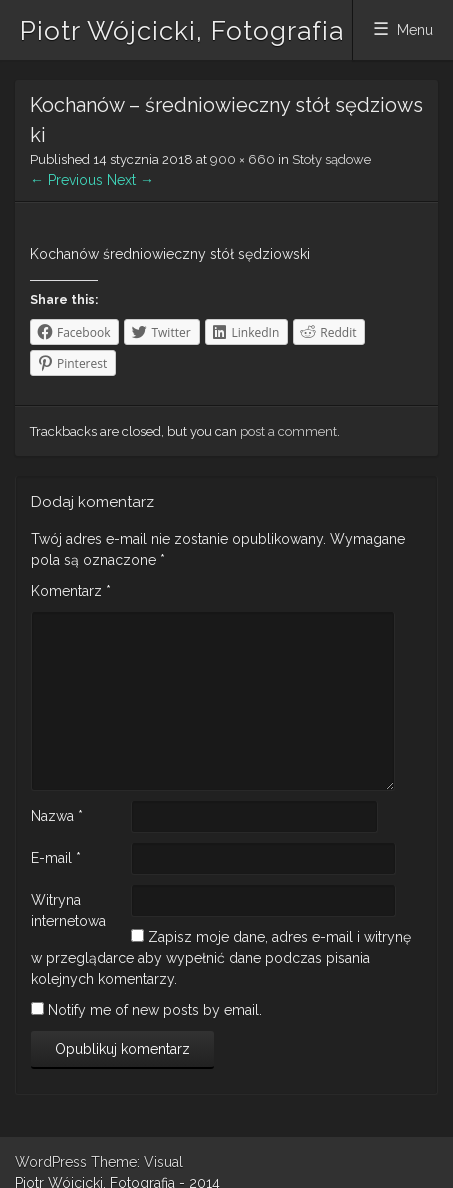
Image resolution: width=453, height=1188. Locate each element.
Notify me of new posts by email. (155, 1010)
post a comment (288, 431)
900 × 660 (242, 159)
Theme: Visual (137, 1162)
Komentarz (71, 591)
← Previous (66, 180)
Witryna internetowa (68, 910)
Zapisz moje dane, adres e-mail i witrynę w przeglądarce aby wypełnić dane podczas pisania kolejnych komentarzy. (221, 958)
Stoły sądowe (331, 159)
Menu (415, 30)
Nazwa (57, 816)
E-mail (56, 858)
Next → (130, 180)
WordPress (51, 1162)
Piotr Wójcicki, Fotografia (182, 31)
